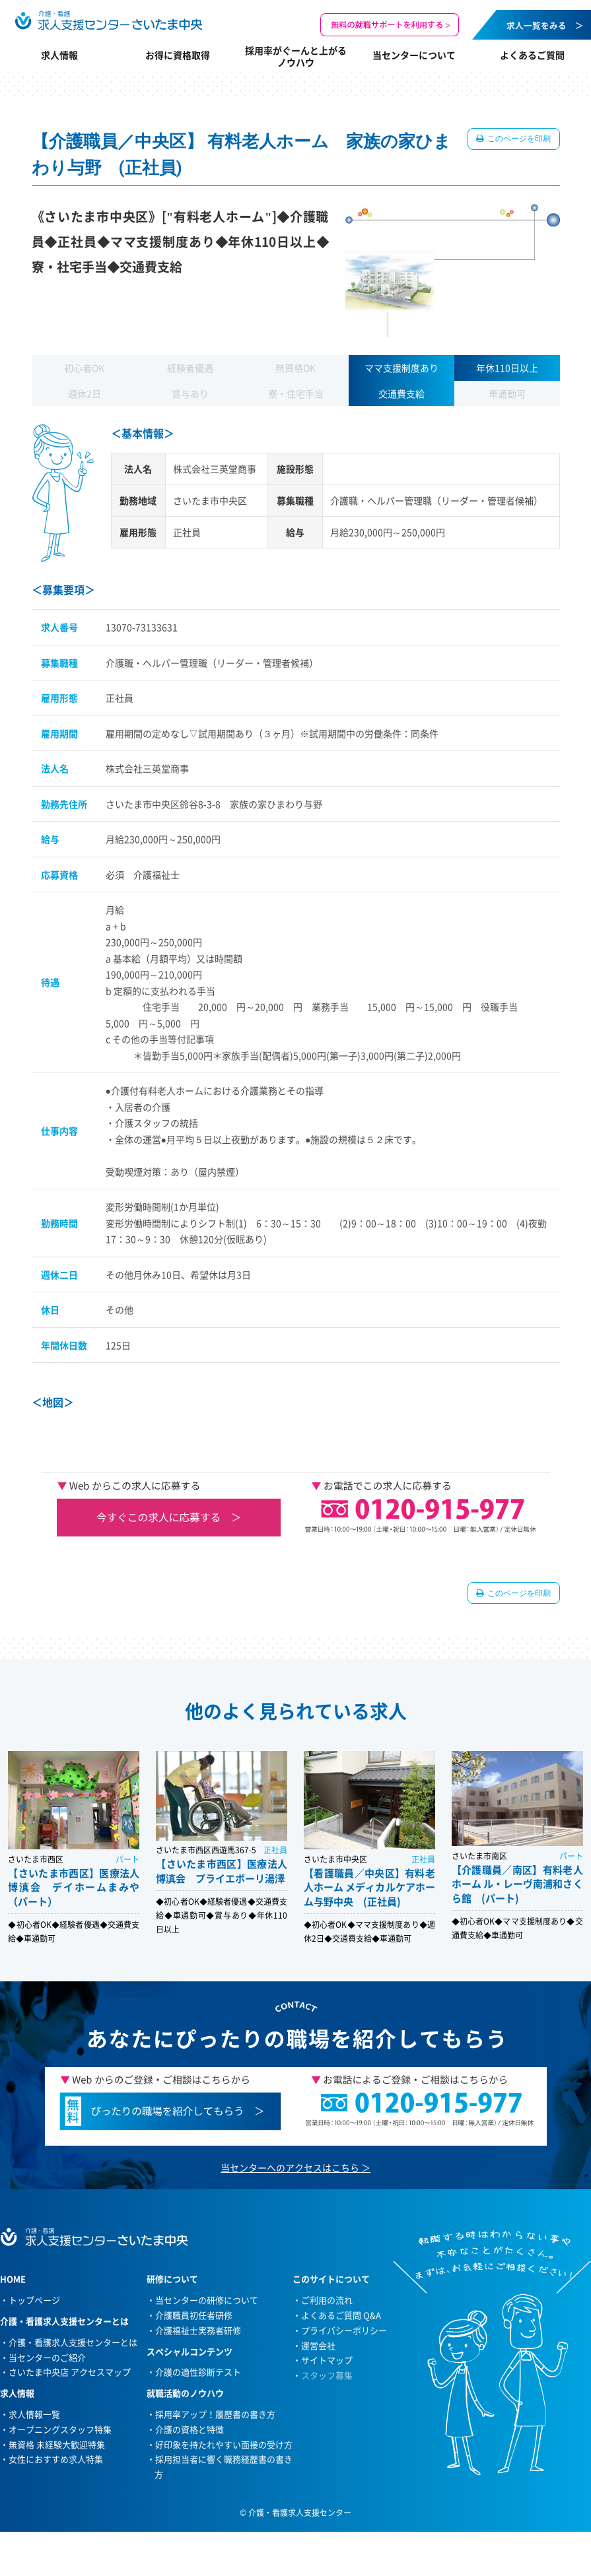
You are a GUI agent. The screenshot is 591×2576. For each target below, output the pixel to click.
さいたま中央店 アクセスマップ (70, 2371)
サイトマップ (327, 2360)
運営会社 (318, 2345)
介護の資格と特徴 (189, 2429)
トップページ (34, 2300)
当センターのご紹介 (47, 2357)
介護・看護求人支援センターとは (73, 2342)
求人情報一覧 (34, 2414)
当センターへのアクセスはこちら (290, 2167)
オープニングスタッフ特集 (60, 2429)
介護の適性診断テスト (198, 2371)
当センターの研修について (206, 2300)
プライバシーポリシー (344, 2330)
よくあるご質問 (532, 54)
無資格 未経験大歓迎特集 (57, 2444)
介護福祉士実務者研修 (198, 2330)
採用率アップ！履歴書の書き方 (215, 2414)
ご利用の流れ (327, 2300)
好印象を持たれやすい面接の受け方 (224, 2444)
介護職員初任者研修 (193, 2315)
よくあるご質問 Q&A (341, 2315)
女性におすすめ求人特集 (56, 2459)
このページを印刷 (518, 138)
